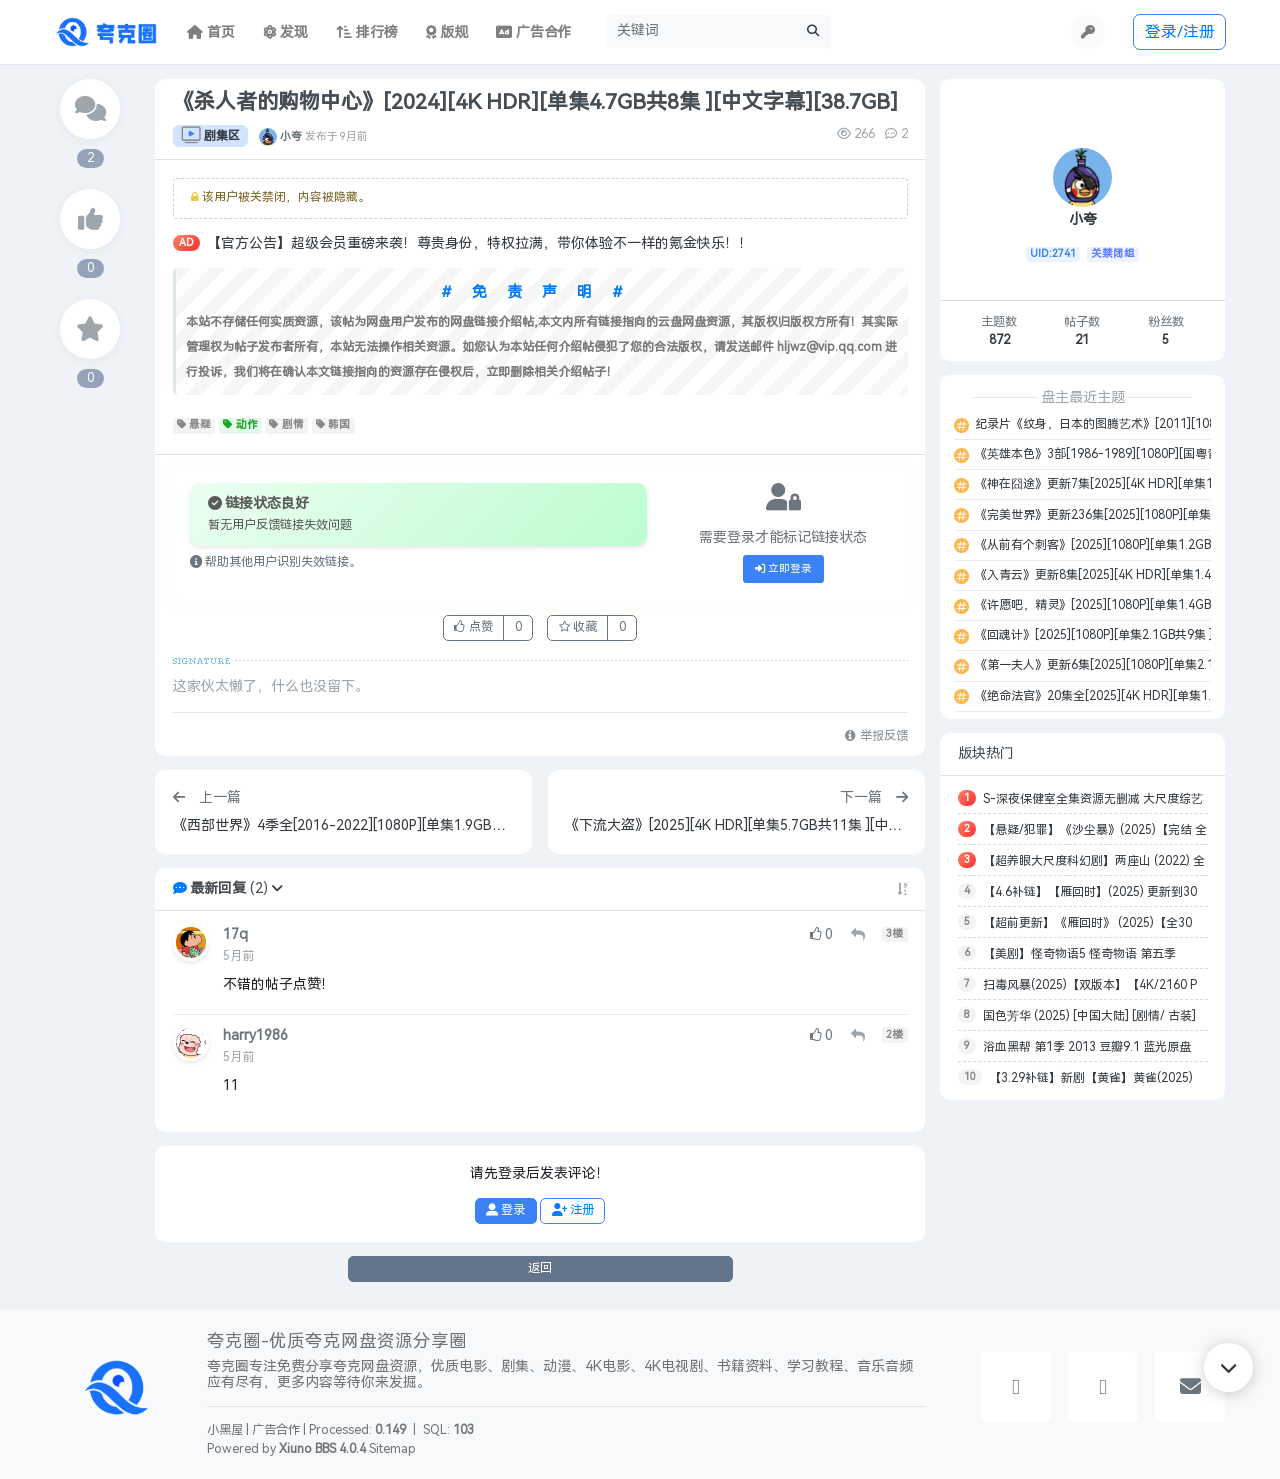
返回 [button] (540, 1268)
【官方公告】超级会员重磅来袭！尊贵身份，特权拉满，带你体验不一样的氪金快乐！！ (480, 243)
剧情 (286, 425)
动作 (240, 425)
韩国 (333, 425)
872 (999, 340)
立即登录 (784, 569)
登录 (505, 1210)
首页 (211, 32)
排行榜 (367, 32)
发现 (286, 32)
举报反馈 (876, 736)
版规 (447, 32)
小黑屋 (225, 1430)
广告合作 (276, 1430)
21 (1082, 340)
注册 (573, 1210)
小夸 (291, 136)
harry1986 (255, 1035)
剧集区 (210, 136)
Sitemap (392, 1449)
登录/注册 (1180, 31)
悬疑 (194, 425)
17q (235, 934)
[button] (277, 888)
